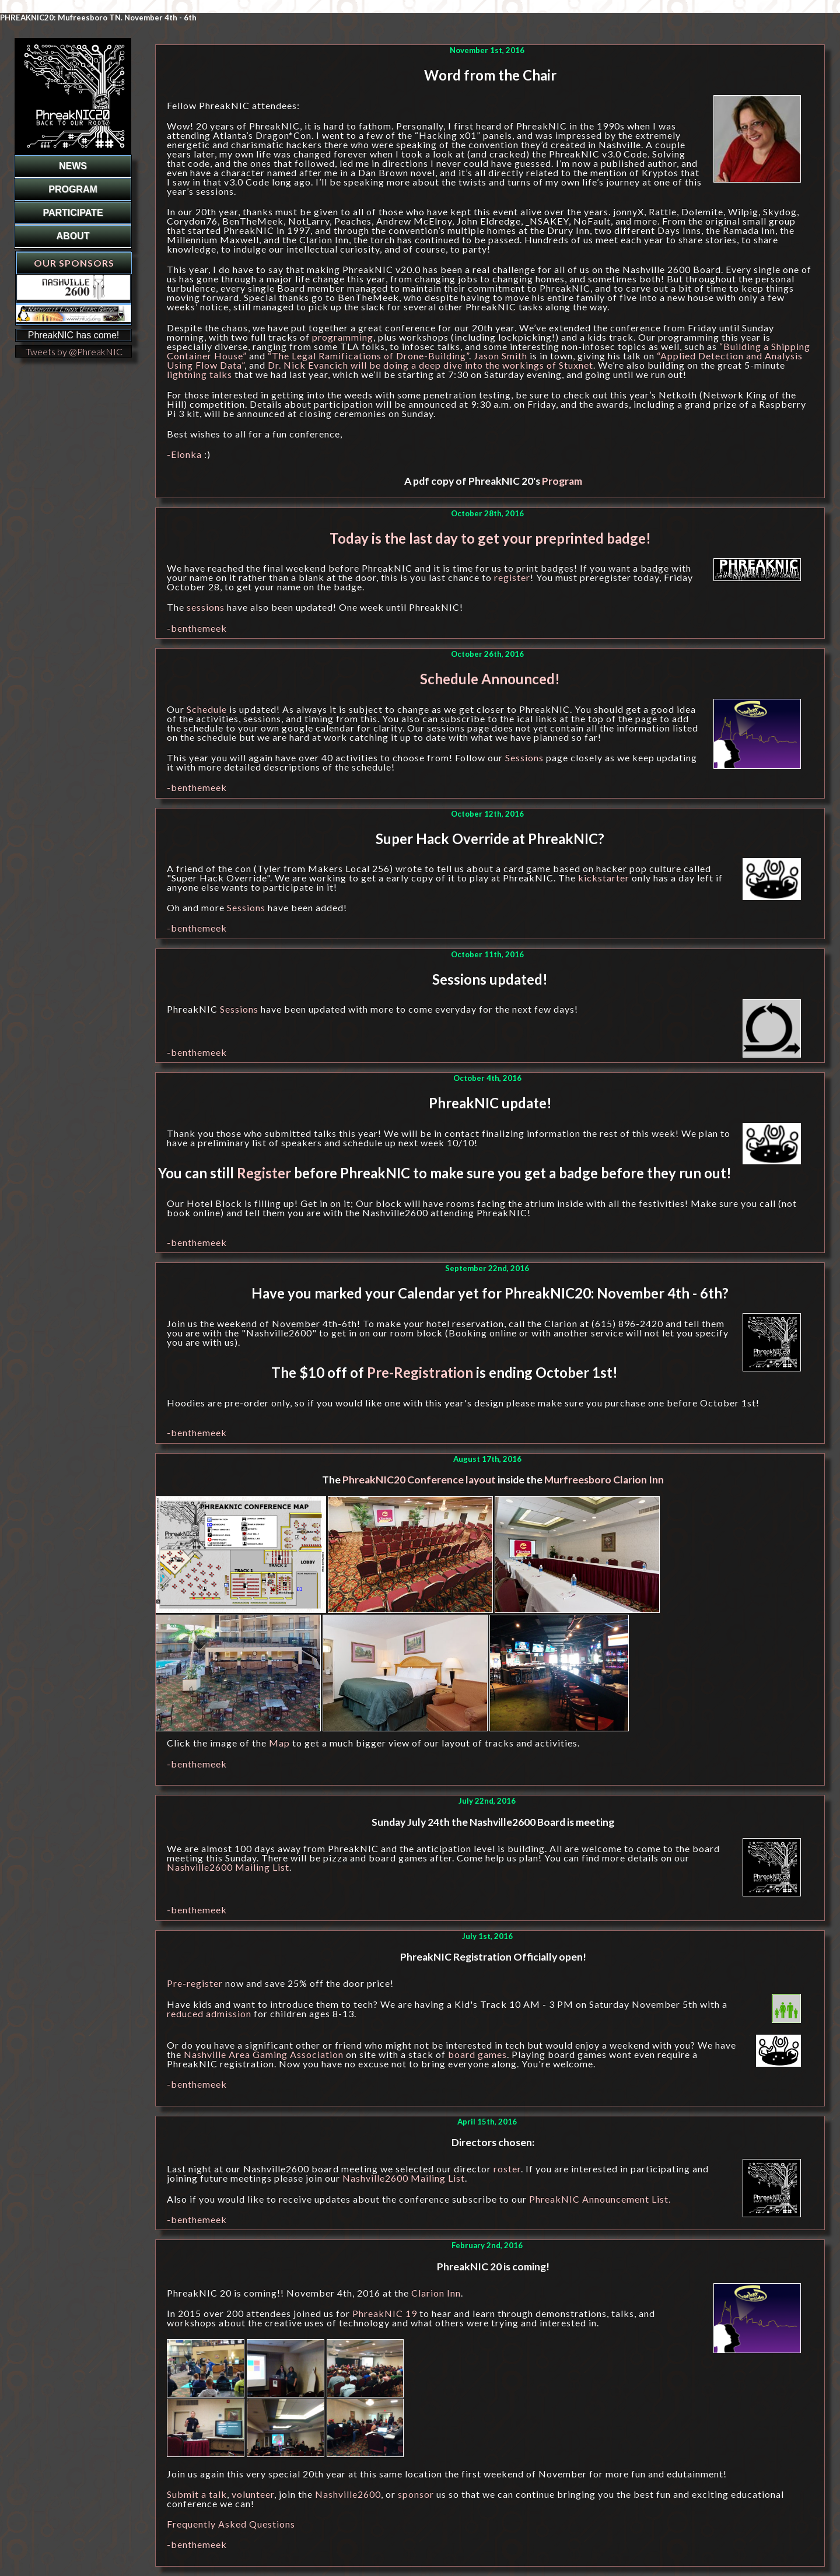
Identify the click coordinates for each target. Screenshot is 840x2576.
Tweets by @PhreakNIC (74, 351)
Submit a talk (197, 2494)
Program (562, 481)
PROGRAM (72, 189)
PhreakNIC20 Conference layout (419, 1480)
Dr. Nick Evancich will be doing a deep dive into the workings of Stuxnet (430, 364)
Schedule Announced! (490, 678)
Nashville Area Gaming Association (264, 2054)
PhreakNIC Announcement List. (600, 2198)
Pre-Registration (420, 1372)
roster (507, 2168)
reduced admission (209, 2013)
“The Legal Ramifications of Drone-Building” (368, 355)
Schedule (207, 709)
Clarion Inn (436, 2292)
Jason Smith (500, 355)
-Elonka (184, 454)
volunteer (253, 2494)
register (512, 577)
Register (264, 1172)
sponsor (416, 2494)
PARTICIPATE (73, 213)
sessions (206, 606)
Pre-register (195, 1983)
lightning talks (199, 374)
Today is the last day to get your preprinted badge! (490, 538)
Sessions (524, 757)
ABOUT (73, 236)
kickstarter (603, 877)
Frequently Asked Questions (231, 2523)
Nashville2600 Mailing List (228, 1867)
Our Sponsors (74, 262)
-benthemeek (197, 628)
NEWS (73, 166)
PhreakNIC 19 (384, 2313)
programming (342, 336)
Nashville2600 (348, 2494)
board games (477, 2054)
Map (279, 1742)
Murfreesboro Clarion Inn (604, 1480)
